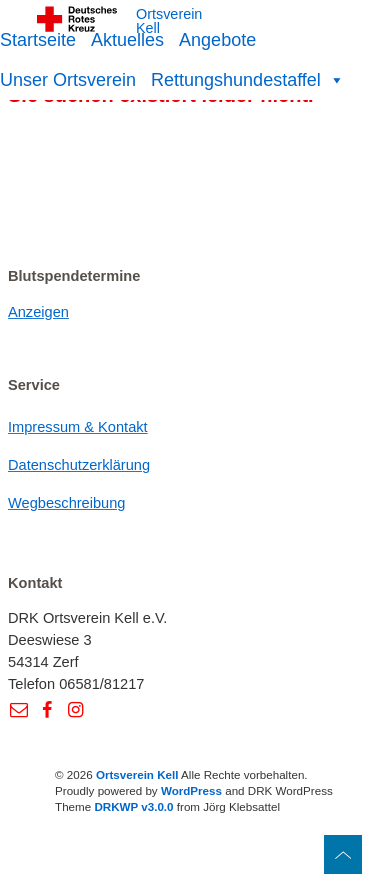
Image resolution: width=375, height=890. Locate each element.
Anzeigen (38, 312)
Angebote (217, 40)
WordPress (191, 790)
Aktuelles (127, 40)
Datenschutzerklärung (79, 465)
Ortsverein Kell (169, 21)
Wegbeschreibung (67, 503)
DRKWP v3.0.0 (133, 806)
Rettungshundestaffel (248, 80)
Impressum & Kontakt (78, 427)
